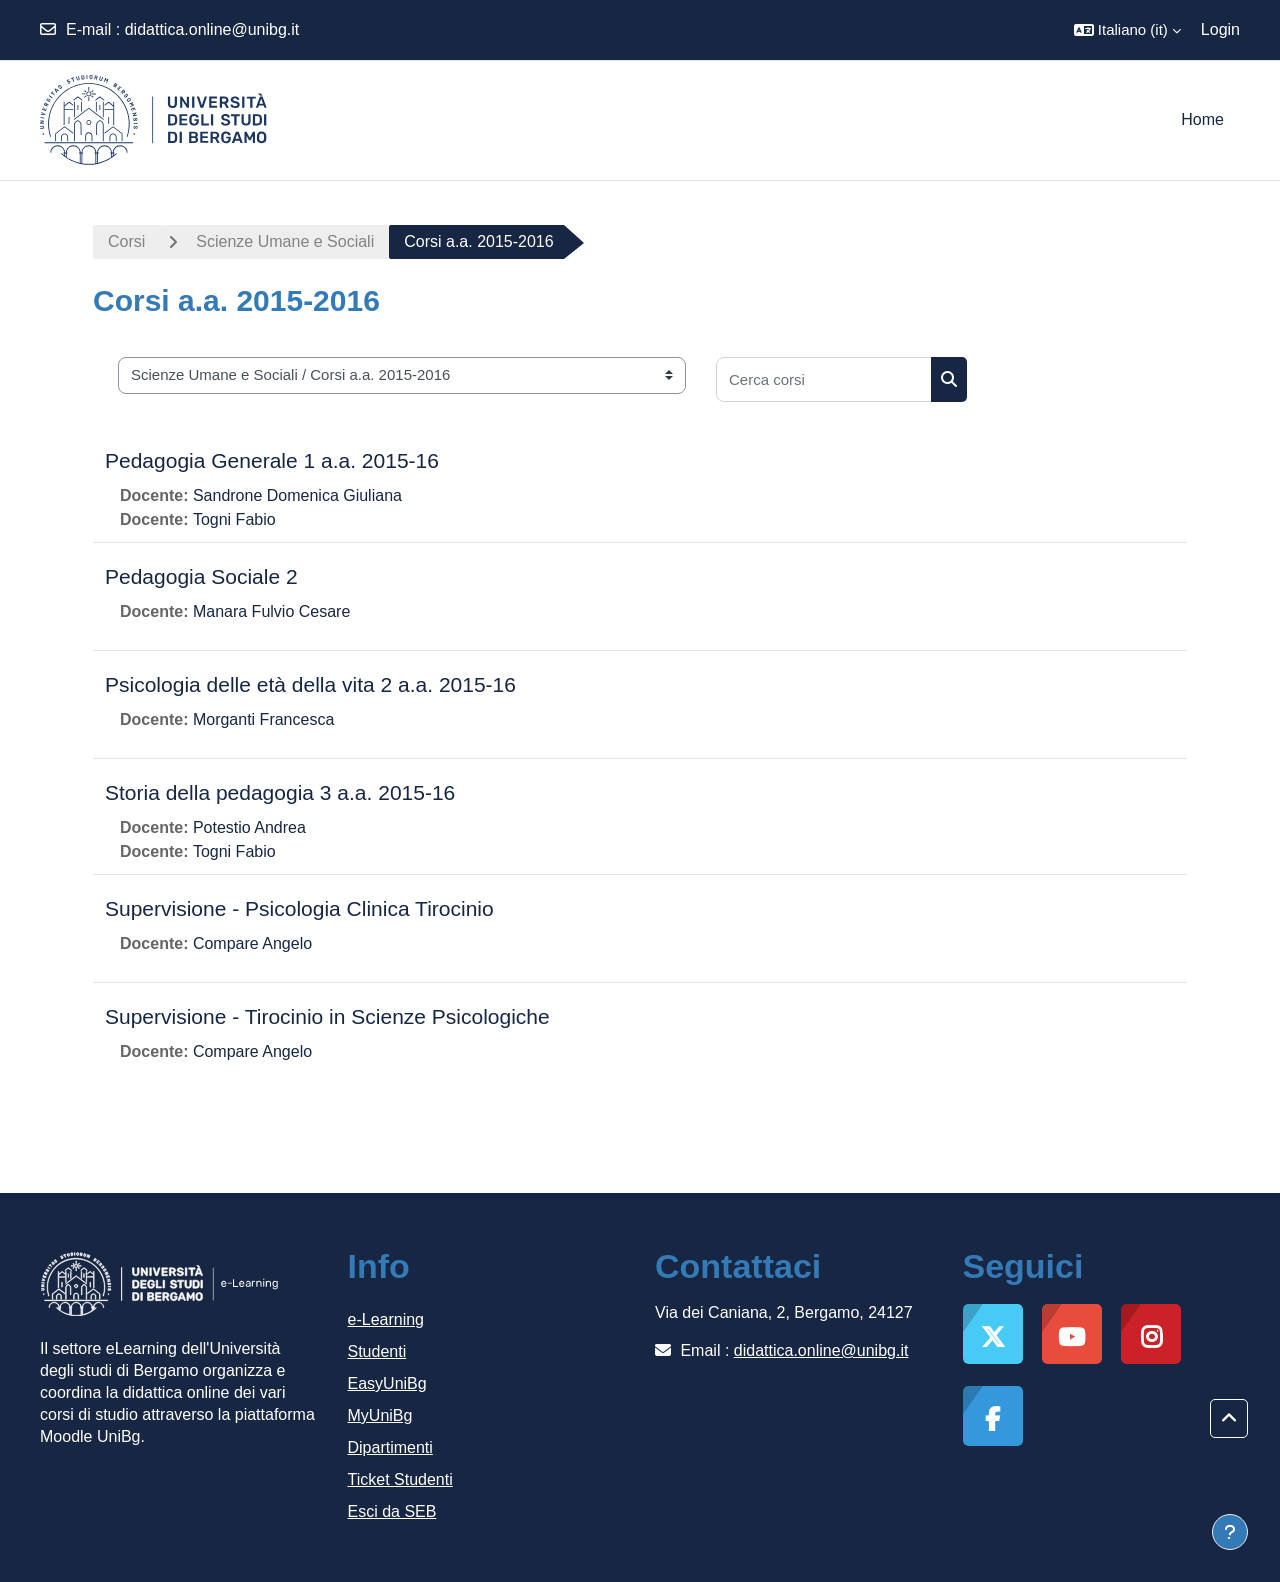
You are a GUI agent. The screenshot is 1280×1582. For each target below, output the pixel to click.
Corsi (126, 241)
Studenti (377, 1351)
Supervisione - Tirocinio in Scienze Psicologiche (327, 1016)
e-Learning (386, 1319)
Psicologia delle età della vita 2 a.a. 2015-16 (310, 684)
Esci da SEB (392, 1511)
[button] (1127, 30)
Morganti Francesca (263, 719)
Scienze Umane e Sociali (285, 241)
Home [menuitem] (1202, 119)
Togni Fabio (234, 519)
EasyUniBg (387, 1383)
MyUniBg (380, 1415)
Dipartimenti (390, 1447)
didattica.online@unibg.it (212, 29)
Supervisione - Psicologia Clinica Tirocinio (299, 908)
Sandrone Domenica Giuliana (297, 495)
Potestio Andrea (249, 827)
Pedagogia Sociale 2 (201, 576)
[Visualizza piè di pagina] (1230, 1532)
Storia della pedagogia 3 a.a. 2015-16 (280, 792)
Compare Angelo (252, 943)
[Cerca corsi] (824, 379)
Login (1220, 29)
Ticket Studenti (400, 1479)
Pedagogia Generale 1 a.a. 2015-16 (272, 460)
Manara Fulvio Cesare (271, 611)
